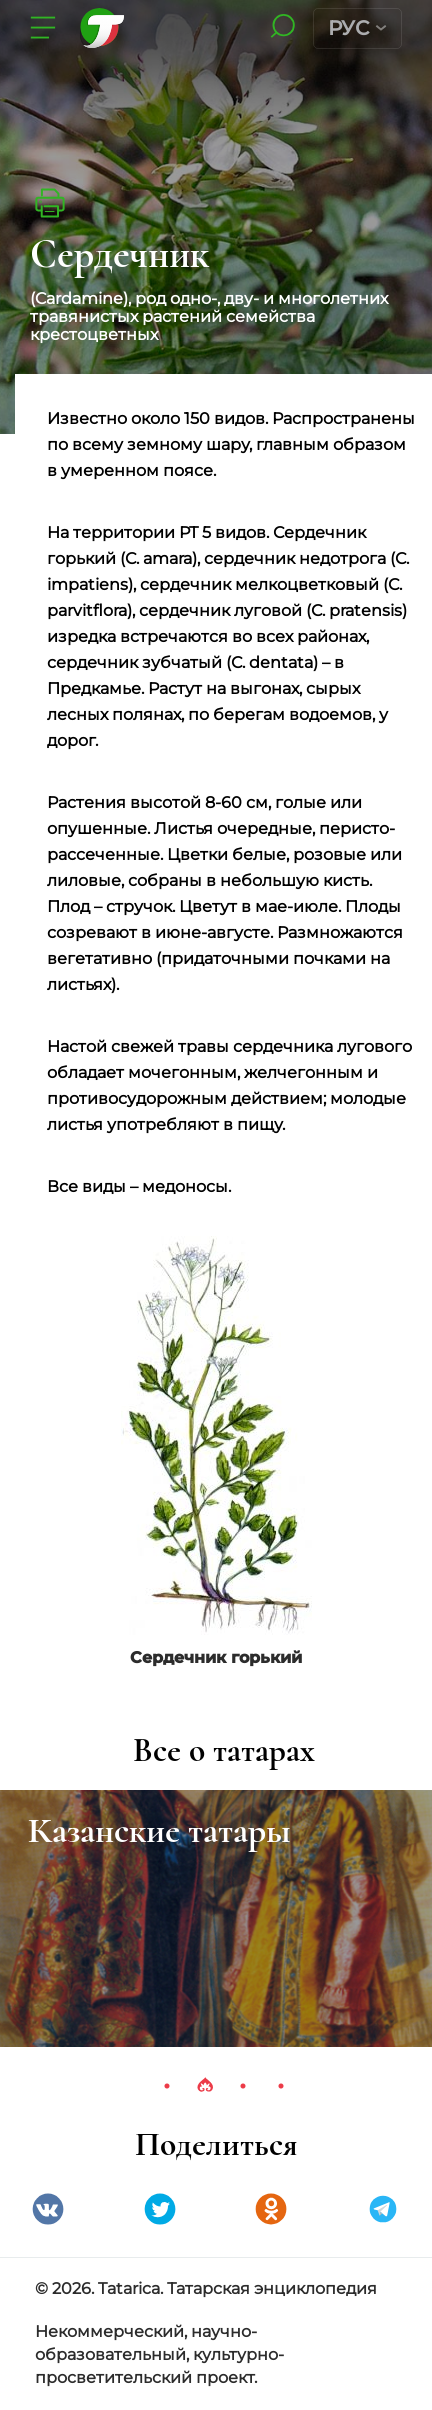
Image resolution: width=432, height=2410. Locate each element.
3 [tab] (243, 2086)
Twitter (160, 2209)
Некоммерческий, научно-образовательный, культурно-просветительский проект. (159, 2354)
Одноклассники (271, 2209)
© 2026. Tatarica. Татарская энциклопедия (206, 2288)
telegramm (383, 2209)
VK (48, 2209)
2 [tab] (205, 2086)
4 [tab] (281, 2086)
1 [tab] (167, 2086)
